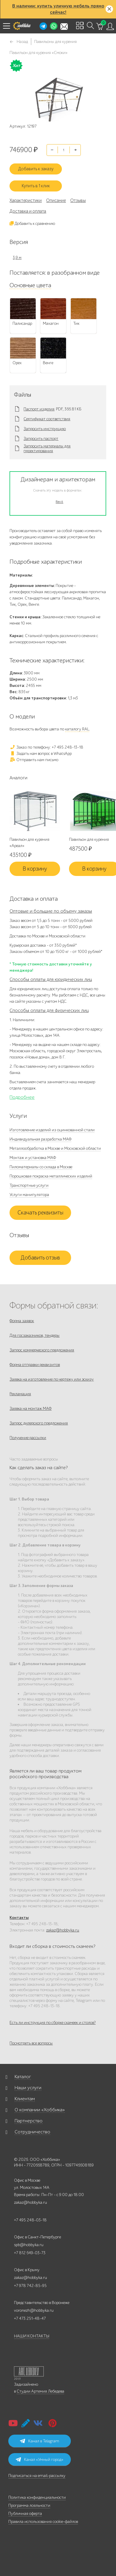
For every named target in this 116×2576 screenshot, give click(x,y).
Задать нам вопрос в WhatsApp (41, 753)
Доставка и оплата (28, 211)
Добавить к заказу (36, 168)
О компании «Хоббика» (40, 2110)
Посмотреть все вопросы (31, 2043)
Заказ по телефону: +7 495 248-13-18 (46, 747)
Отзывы (78, 200)
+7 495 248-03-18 (30, 2220)
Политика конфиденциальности (37, 2497)
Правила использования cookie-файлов (43, 2521)
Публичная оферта (25, 2513)
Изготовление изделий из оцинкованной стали (52, 1129)
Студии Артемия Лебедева (40, 2391)
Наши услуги (28, 2087)
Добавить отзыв (40, 1257)
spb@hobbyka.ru (28, 2244)
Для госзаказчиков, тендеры (34, 1335)
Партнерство (29, 2121)
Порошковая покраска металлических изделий (51, 1176)
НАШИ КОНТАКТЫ (31, 2336)
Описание (56, 200)
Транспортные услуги (29, 1185)
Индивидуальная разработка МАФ (40, 1139)
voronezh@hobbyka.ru (34, 2310)
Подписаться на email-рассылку (36, 2475)
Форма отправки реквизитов (35, 1364)
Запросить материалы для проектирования (46, 448)
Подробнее (22, 1097)
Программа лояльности (29, 2505)
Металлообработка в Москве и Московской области (55, 1148)
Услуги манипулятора (29, 1194)
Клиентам (25, 2098)
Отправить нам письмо (34, 759)
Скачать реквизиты (40, 1212)
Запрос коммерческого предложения (42, 1350)
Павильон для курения (89, 839)
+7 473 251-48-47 (30, 2318)
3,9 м (17, 257)
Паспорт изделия (38, 409)
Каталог (23, 2076)
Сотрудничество (32, 2132)
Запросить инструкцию (44, 428)
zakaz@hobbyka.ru (62, 1930)
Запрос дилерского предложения (39, 1423)
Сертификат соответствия (46, 419)
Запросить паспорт (40, 438)
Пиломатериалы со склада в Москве (41, 1166)
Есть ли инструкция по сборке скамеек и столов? (52, 2022)
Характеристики (26, 200)
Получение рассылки (28, 1437)
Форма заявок (22, 1320)
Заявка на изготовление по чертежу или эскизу (52, 1379)
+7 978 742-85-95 (30, 2285)
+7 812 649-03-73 (30, 2252)
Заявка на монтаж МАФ (30, 1408)
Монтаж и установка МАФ (33, 1157)
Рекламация (20, 1393)
